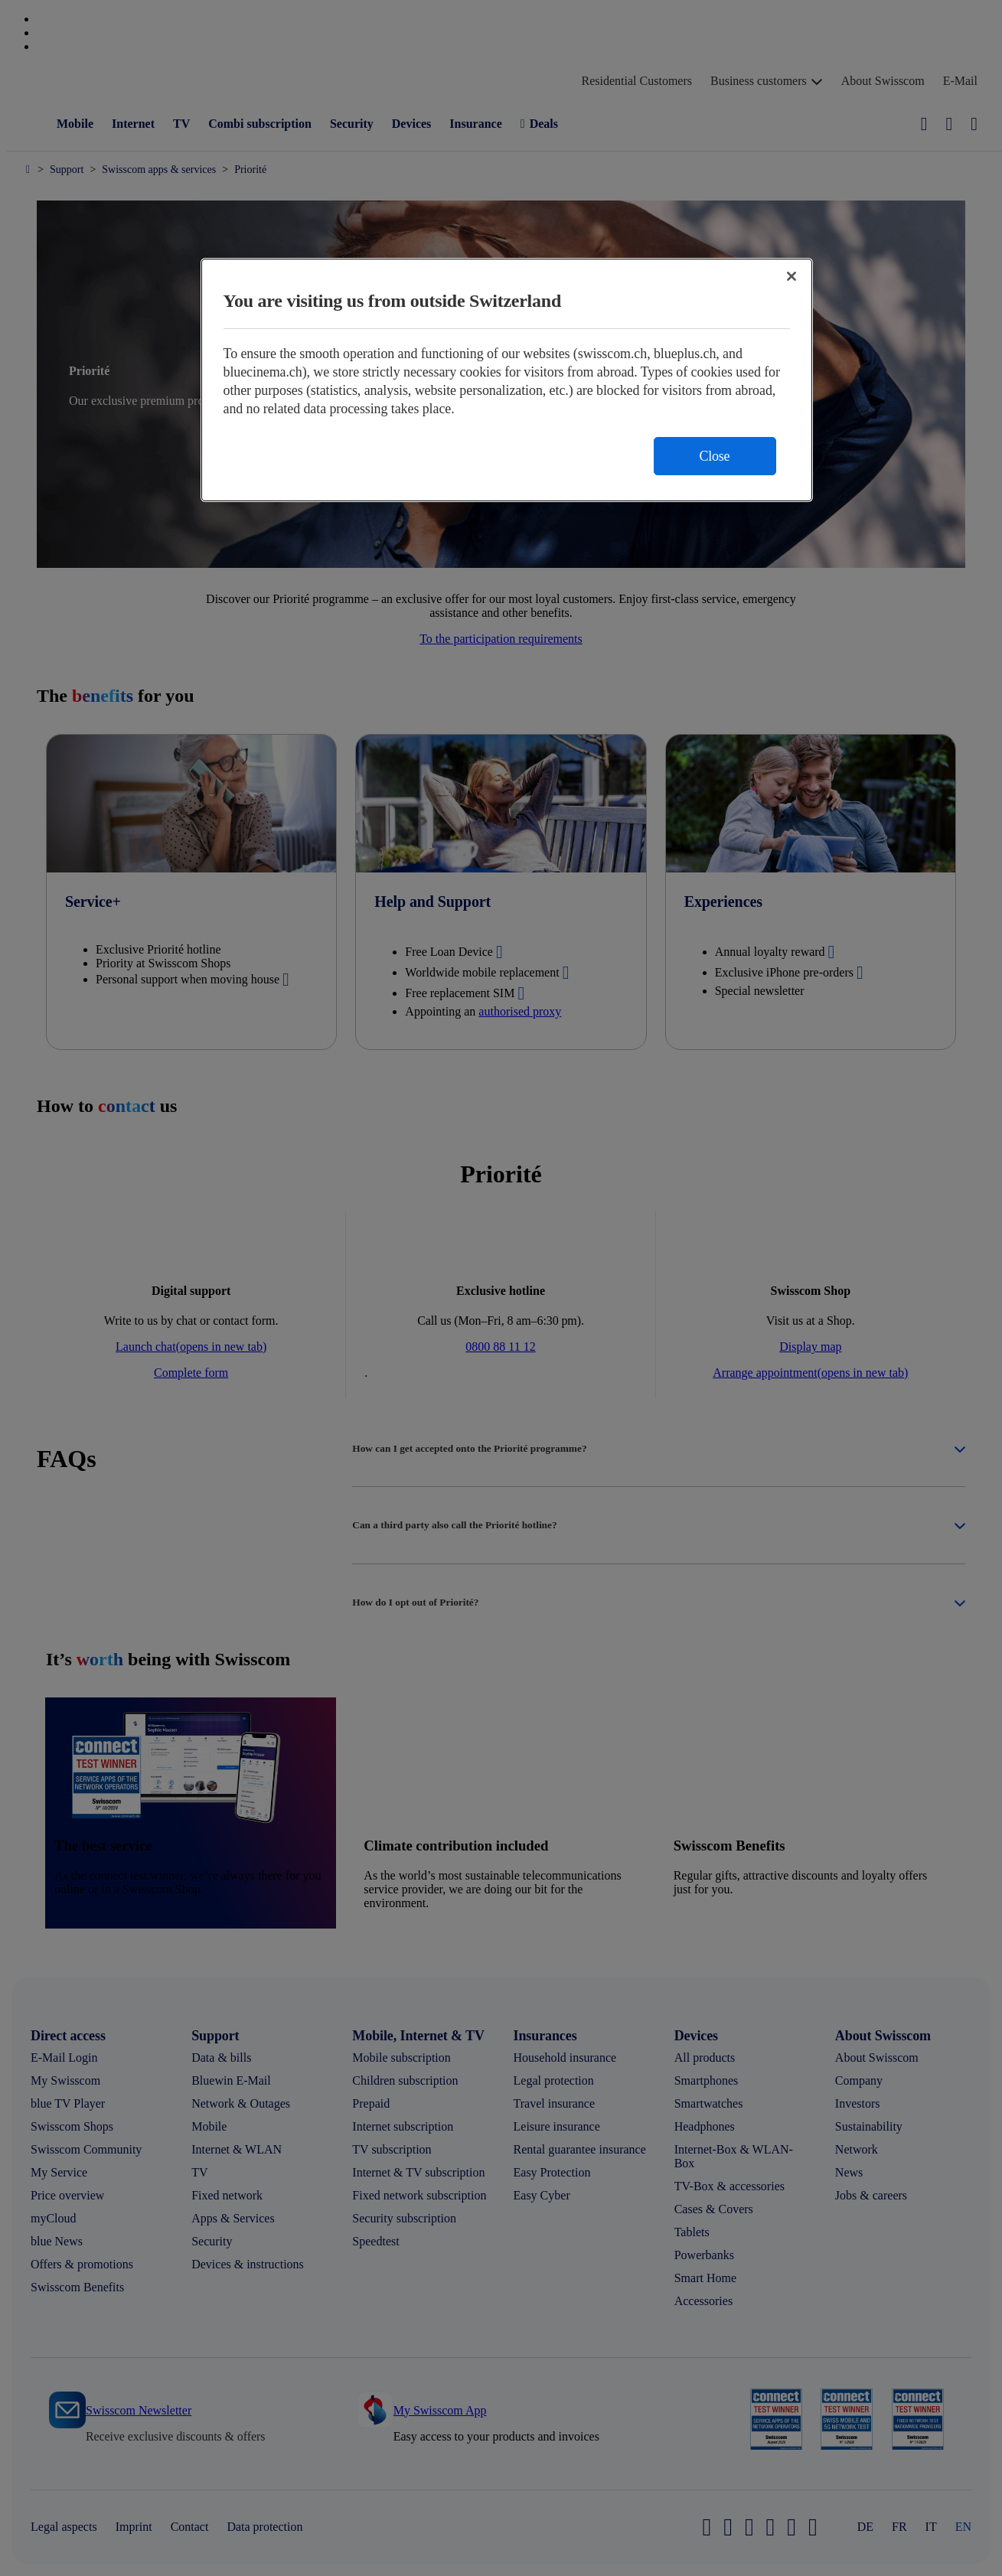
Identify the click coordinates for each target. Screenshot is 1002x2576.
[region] (507, 380)
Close (715, 456)
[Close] (791, 276)
